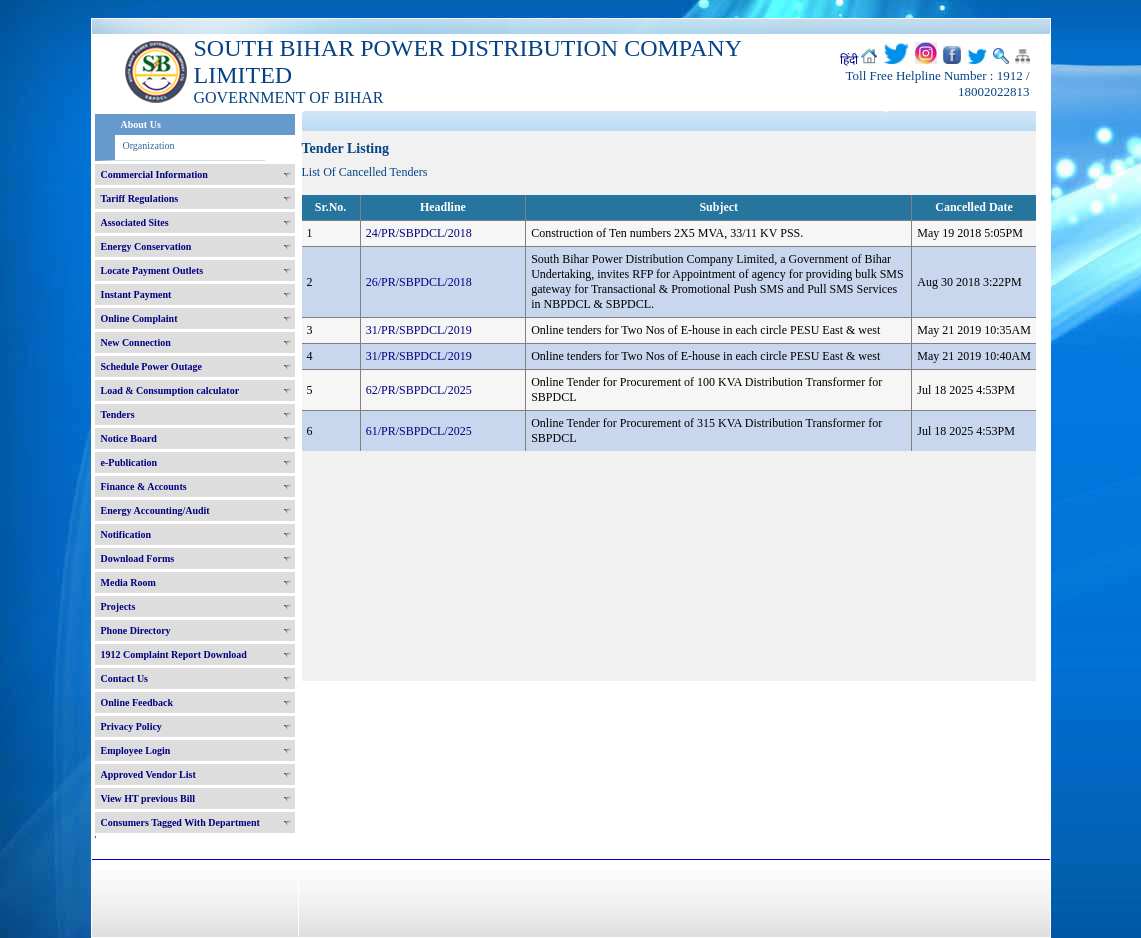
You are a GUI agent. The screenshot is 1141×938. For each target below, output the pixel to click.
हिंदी (849, 60)
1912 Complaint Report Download (174, 654)
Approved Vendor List (148, 774)
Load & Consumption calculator (170, 390)
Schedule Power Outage (151, 366)
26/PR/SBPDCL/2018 (419, 282)
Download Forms (138, 558)
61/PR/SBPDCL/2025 (419, 431)
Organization (149, 145)
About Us (141, 124)
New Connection (136, 342)
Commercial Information (154, 174)
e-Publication (129, 462)
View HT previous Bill (148, 798)
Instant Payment (136, 294)
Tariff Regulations (140, 198)
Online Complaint (139, 318)
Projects (118, 606)
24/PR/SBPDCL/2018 (419, 233)
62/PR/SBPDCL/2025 (419, 390)
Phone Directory (136, 630)
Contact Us (125, 678)
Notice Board (129, 438)
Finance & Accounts (144, 486)
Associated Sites (135, 222)
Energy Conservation (146, 246)
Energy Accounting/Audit (155, 510)
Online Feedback (137, 702)
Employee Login (136, 750)
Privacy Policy (131, 726)
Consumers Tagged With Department (180, 822)
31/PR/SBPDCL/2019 (419, 330)
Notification (126, 534)
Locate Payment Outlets (152, 270)
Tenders (118, 414)
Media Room (128, 582)
